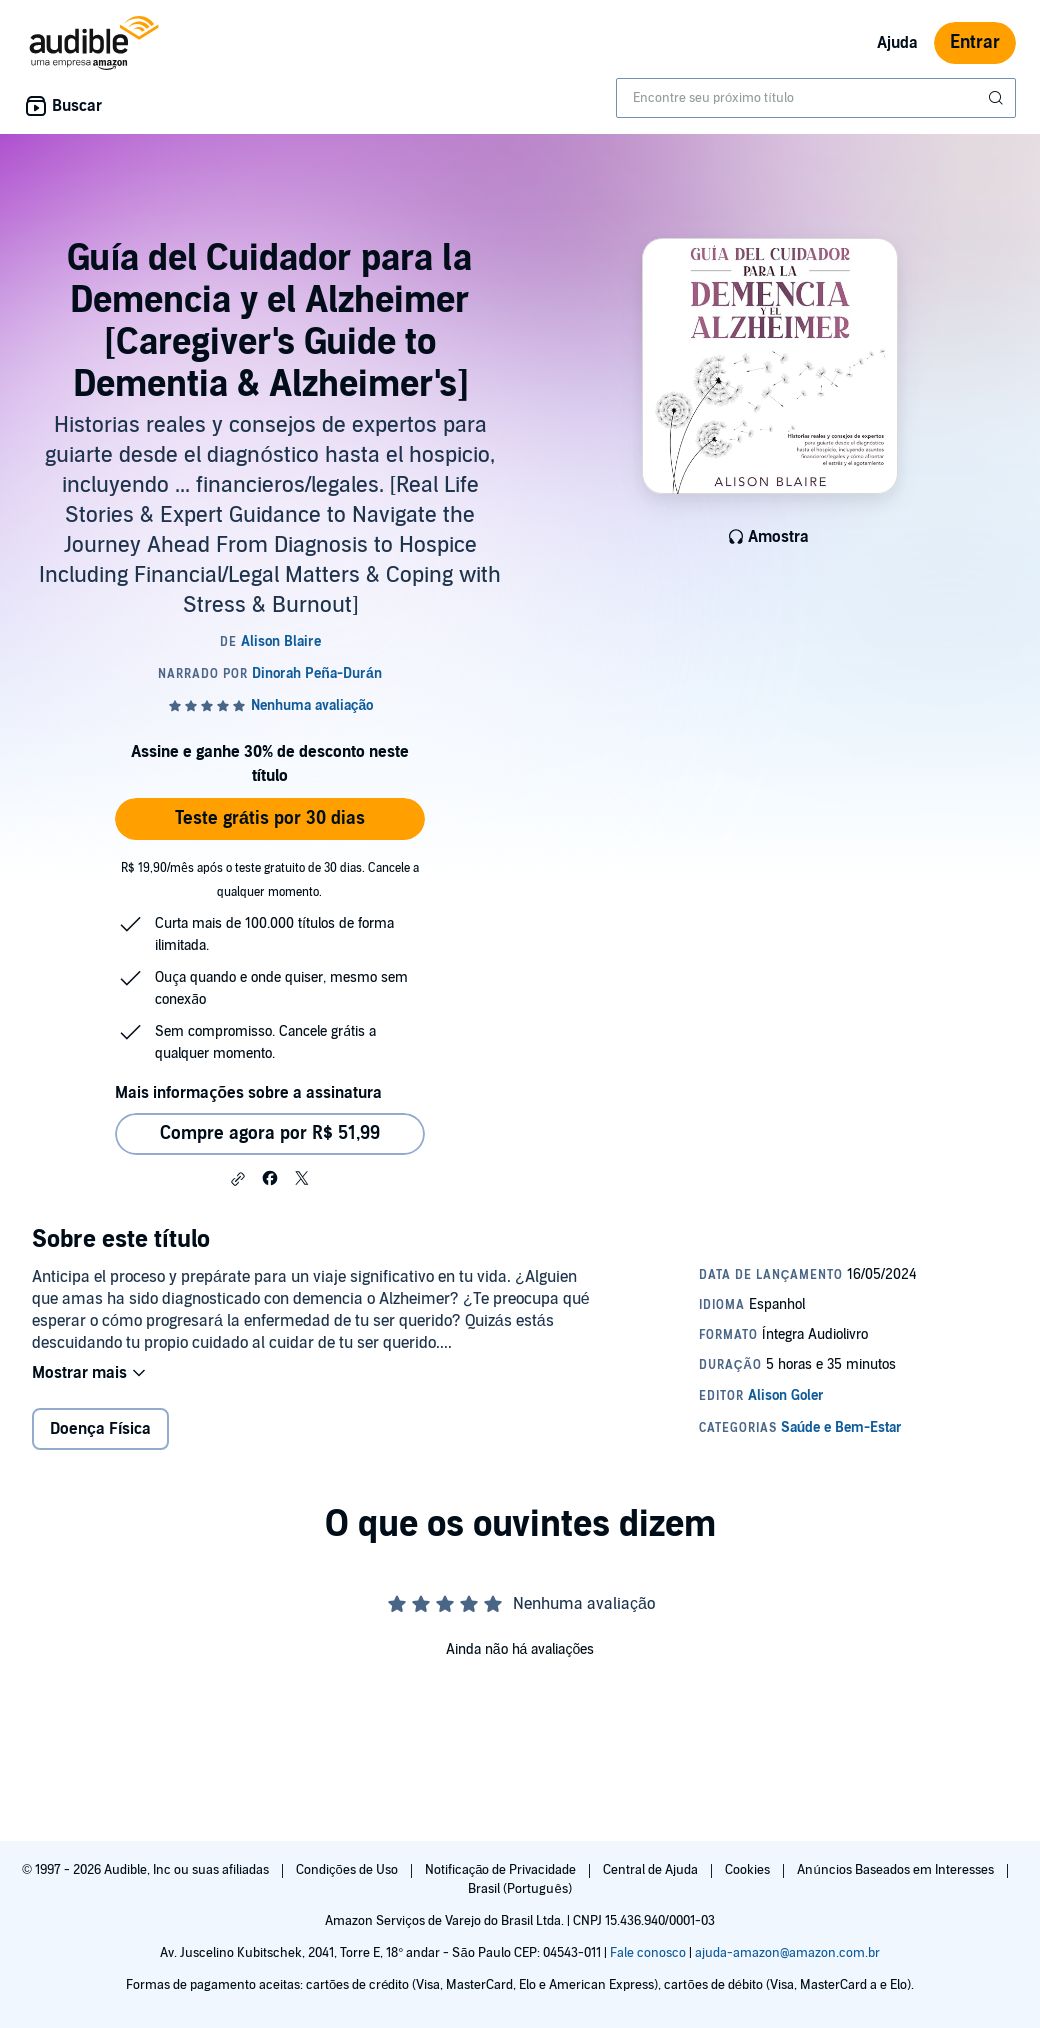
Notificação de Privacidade (502, 1870)
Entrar (975, 42)
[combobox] (816, 98)
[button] (238, 1179)
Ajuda (897, 43)
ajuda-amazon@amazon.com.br (787, 1953)
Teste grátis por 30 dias (270, 818)
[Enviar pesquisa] (998, 98)
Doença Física (100, 1429)
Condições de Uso (348, 1870)
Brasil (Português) (519, 1889)
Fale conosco (648, 1953)
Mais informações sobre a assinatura (248, 1093)
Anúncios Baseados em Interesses (896, 1870)
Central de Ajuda (652, 1870)
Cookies (749, 1870)
